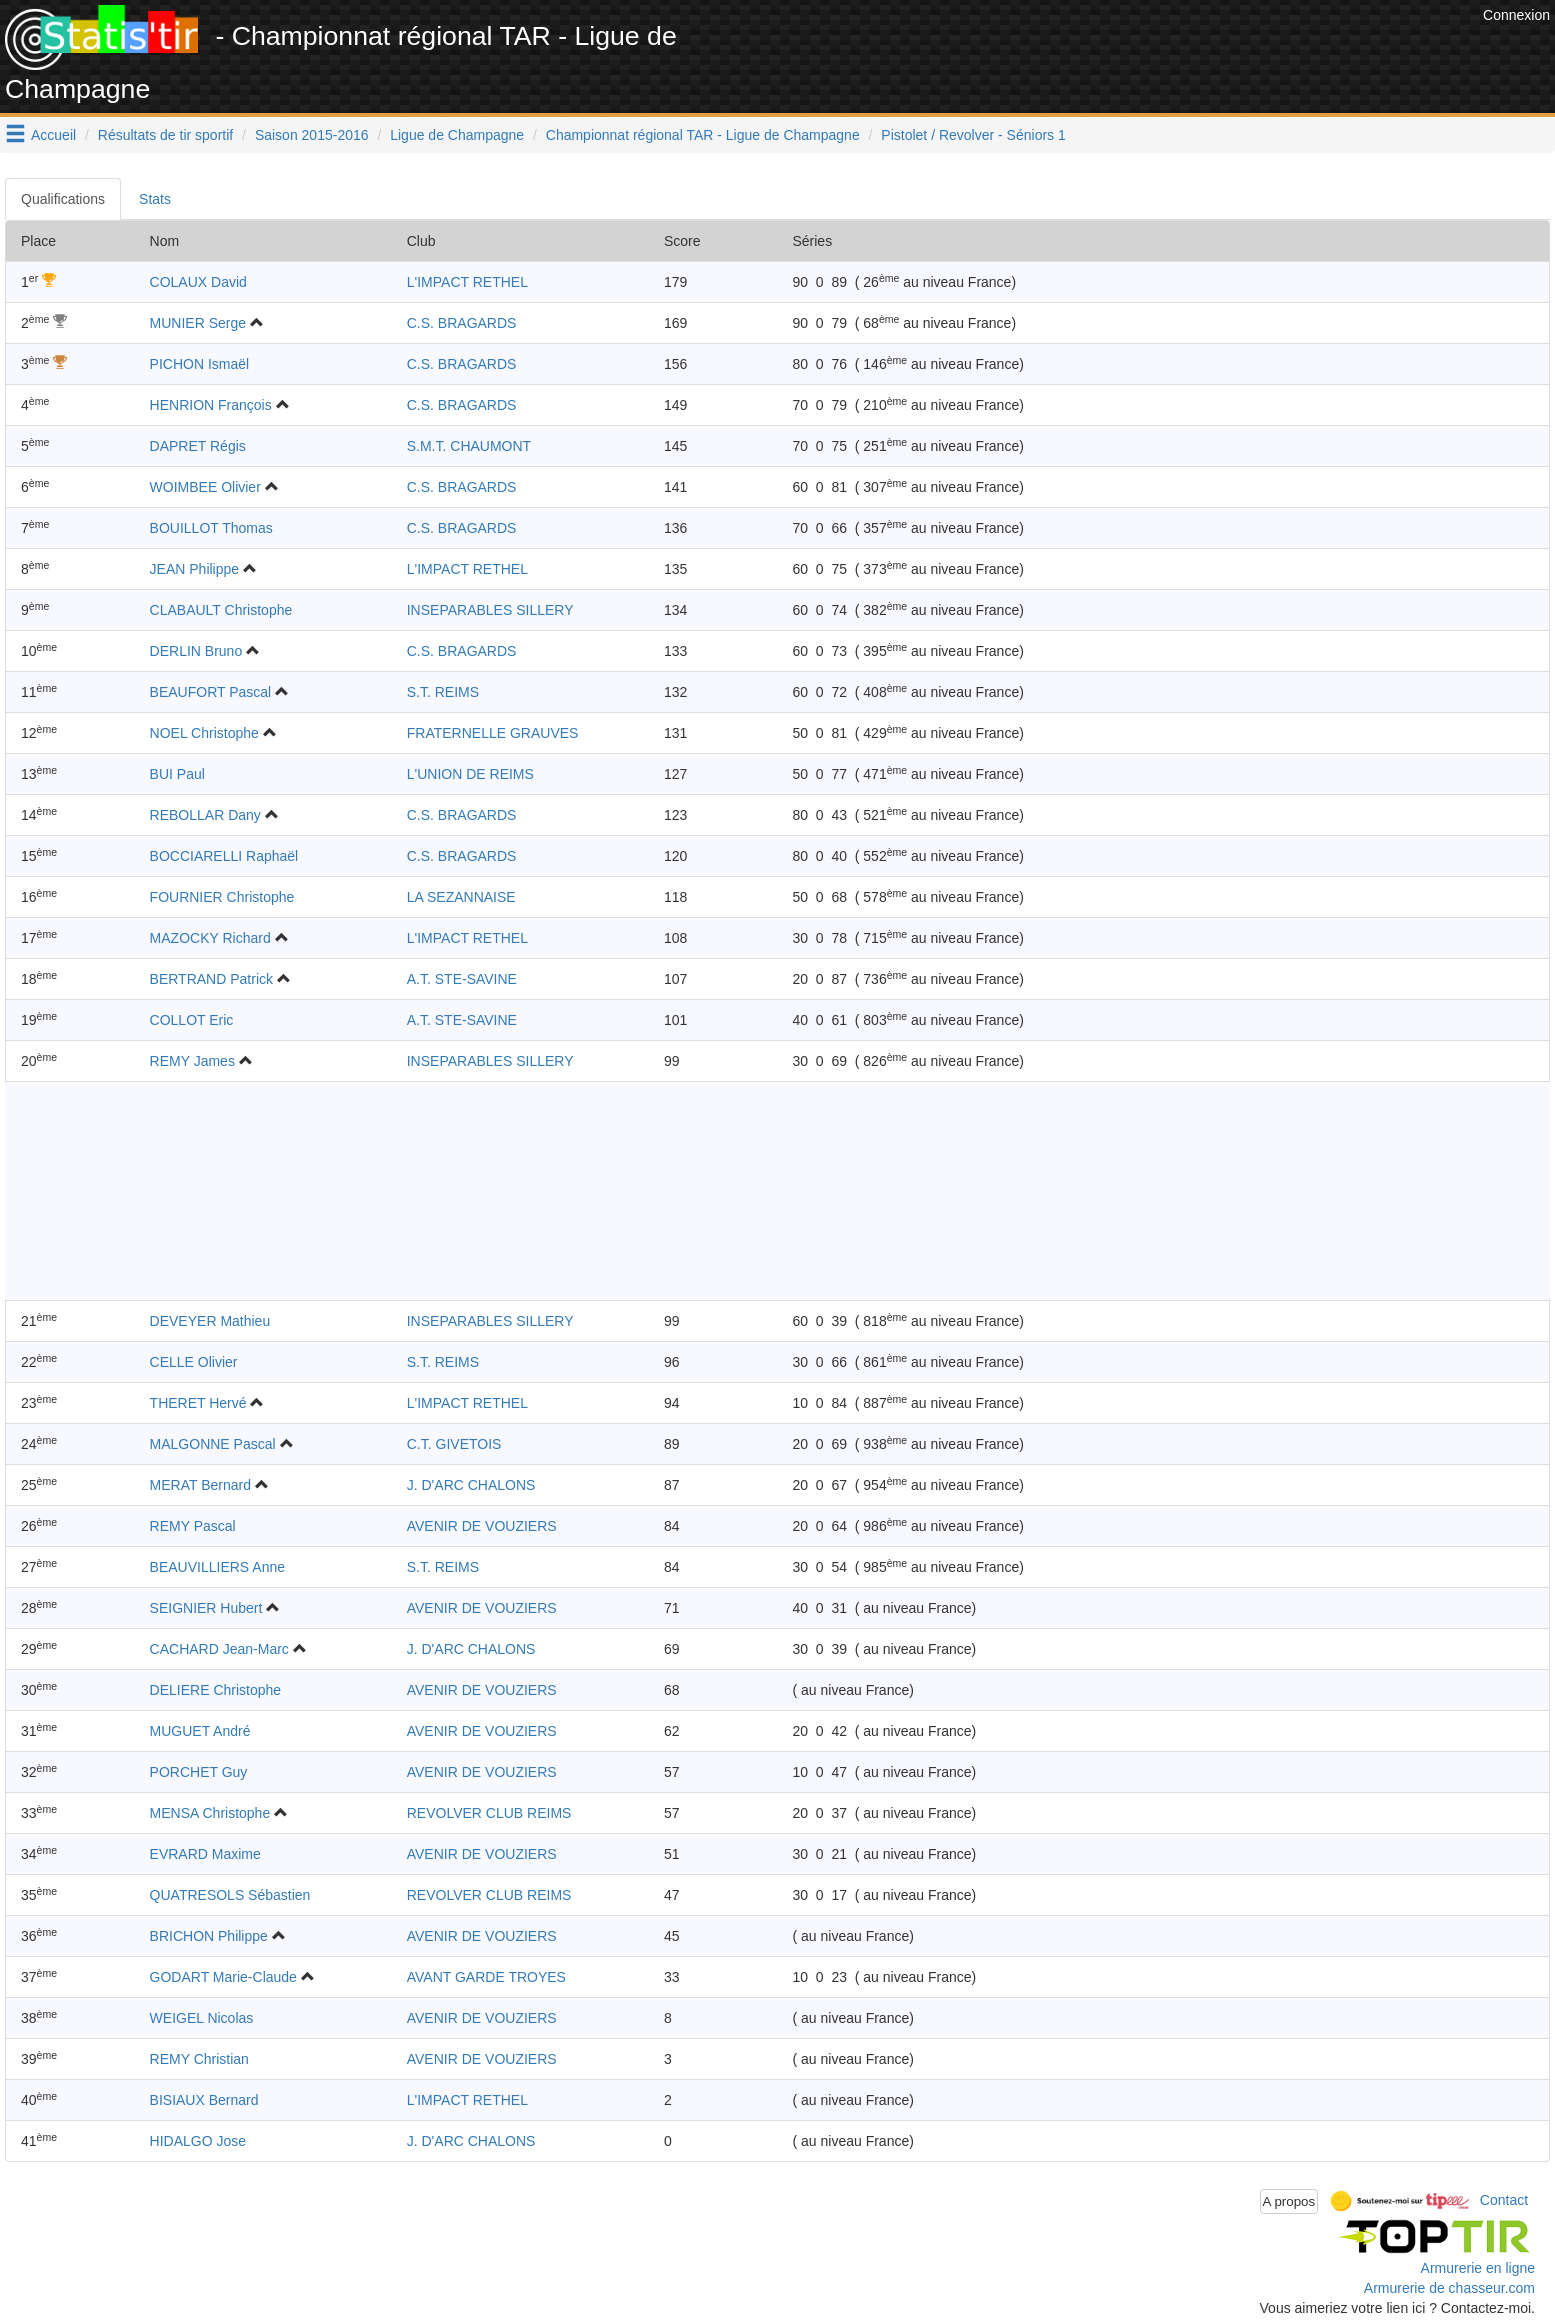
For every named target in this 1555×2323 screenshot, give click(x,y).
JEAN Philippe (195, 569)
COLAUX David (198, 282)
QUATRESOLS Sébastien (230, 1895)
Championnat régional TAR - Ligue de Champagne (703, 135)
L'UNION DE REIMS (470, 774)
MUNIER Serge (198, 323)
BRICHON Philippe (209, 1936)
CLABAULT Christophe (221, 610)
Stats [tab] (155, 199)
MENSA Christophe (210, 1813)
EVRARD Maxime (205, 1854)
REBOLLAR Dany (205, 815)
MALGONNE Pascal (213, 1444)
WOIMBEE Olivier (205, 487)
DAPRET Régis (198, 446)
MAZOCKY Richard (210, 938)
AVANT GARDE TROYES (486, 1977)
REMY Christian (199, 2059)
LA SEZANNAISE (461, 897)
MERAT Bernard (200, 1485)
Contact (1504, 2200)
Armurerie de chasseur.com (1449, 2288)
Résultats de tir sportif (165, 135)
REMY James (192, 1061)
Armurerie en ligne (1478, 2268)
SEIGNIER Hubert (206, 1608)
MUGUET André (200, 1731)
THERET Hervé (198, 1403)
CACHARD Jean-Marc (219, 1649)
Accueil (53, 135)
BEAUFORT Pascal (211, 692)
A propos (1289, 2201)
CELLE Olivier (194, 1362)
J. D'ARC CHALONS (471, 1485)
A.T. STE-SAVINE (462, 979)
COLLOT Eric (192, 1020)
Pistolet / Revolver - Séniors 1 (973, 135)
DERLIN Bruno (196, 651)
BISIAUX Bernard (204, 2100)
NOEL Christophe (204, 733)
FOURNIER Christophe (222, 897)
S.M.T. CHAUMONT (469, 446)
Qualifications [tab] (63, 199)
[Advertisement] (1114, 50)
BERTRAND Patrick (211, 979)
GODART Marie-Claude (223, 1977)
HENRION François (211, 405)
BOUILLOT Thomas (211, 528)
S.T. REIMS (443, 692)
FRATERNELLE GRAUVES (493, 733)
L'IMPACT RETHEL (467, 282)
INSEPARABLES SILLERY (490, 610)
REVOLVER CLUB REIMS (489, 1813)
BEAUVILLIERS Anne (217, 1567)
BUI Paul (177, 774)
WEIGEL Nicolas (202, 2018)
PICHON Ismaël (200, 364)
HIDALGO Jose (198, 2141)
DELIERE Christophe (216, 1690)
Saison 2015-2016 (312, 135)
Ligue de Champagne (457, 135)
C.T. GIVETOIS (454, 1444)
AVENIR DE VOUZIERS (482, 1526)
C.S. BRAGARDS (462, 323)
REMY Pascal (193, 1526)
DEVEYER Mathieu (210, 1321)
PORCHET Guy (199, 1772)
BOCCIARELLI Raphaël (224, 856)
